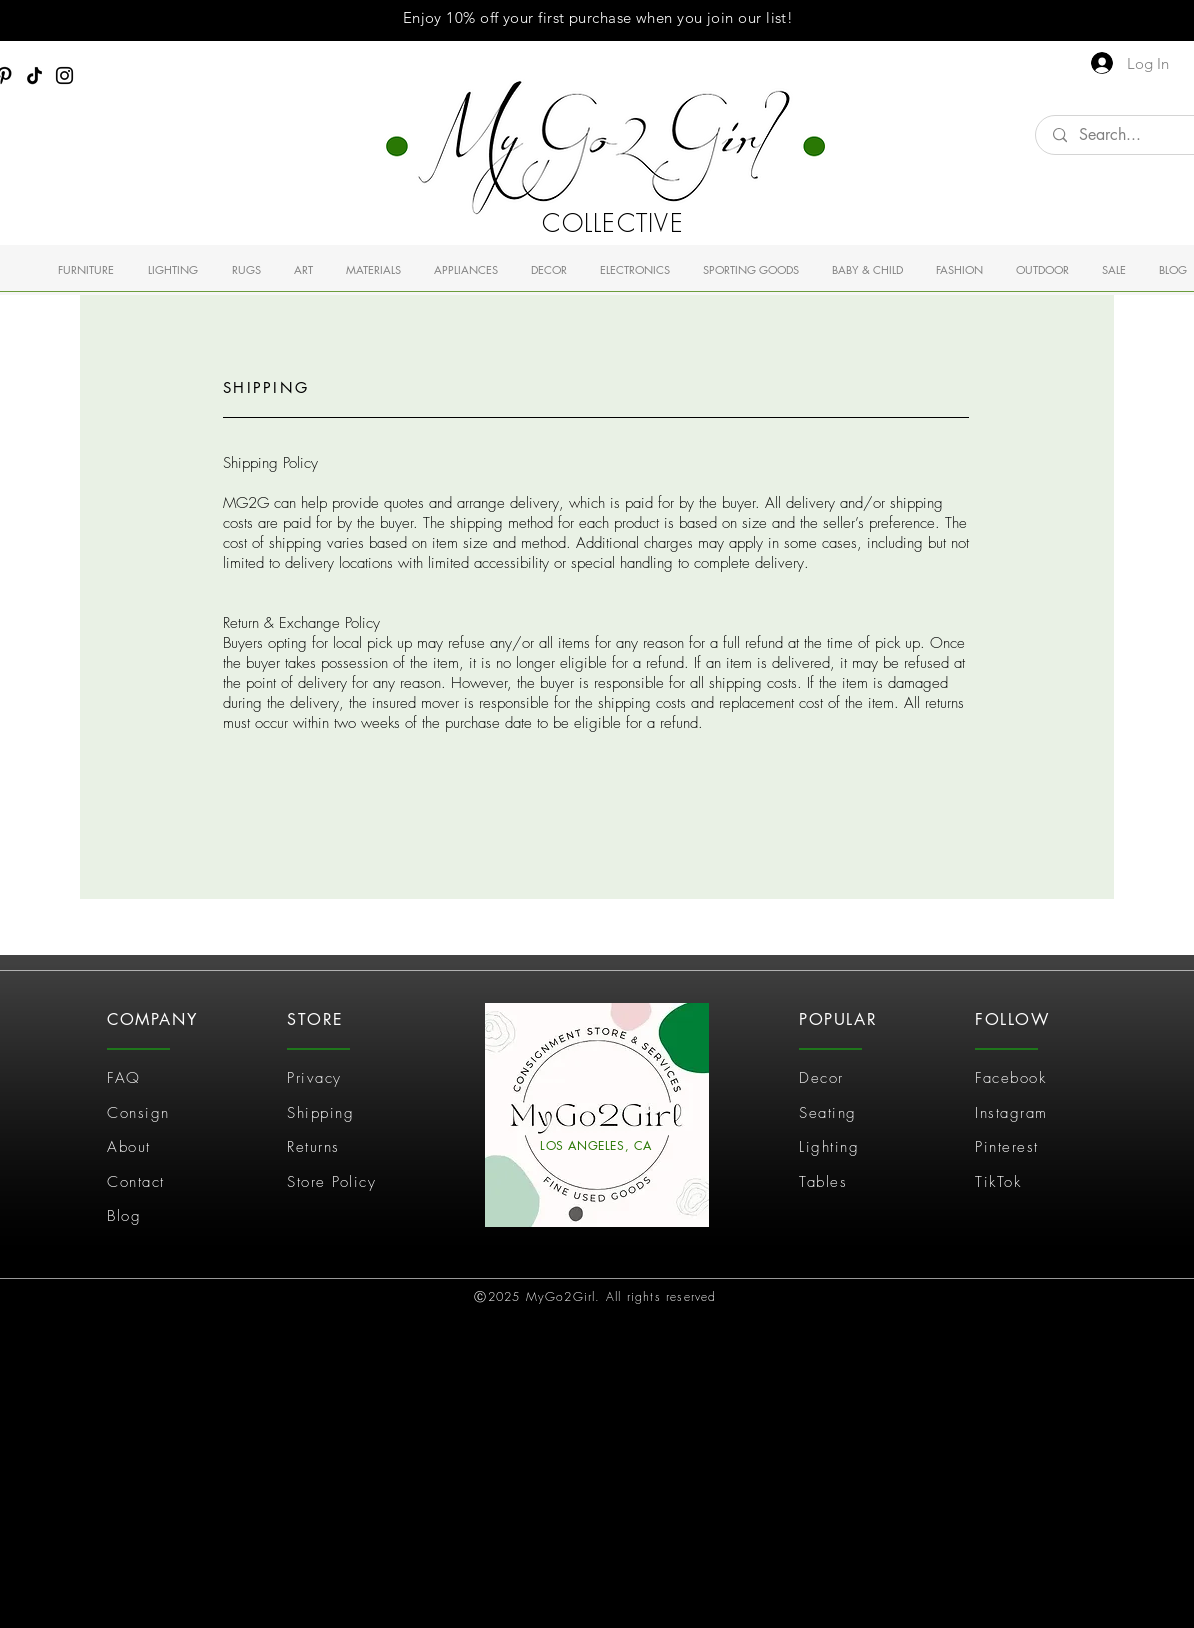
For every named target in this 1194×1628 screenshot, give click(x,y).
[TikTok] (34, 75)
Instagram (1011, 1113)
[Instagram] (64, 75)
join (720, 17)
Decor (821, 1078)
